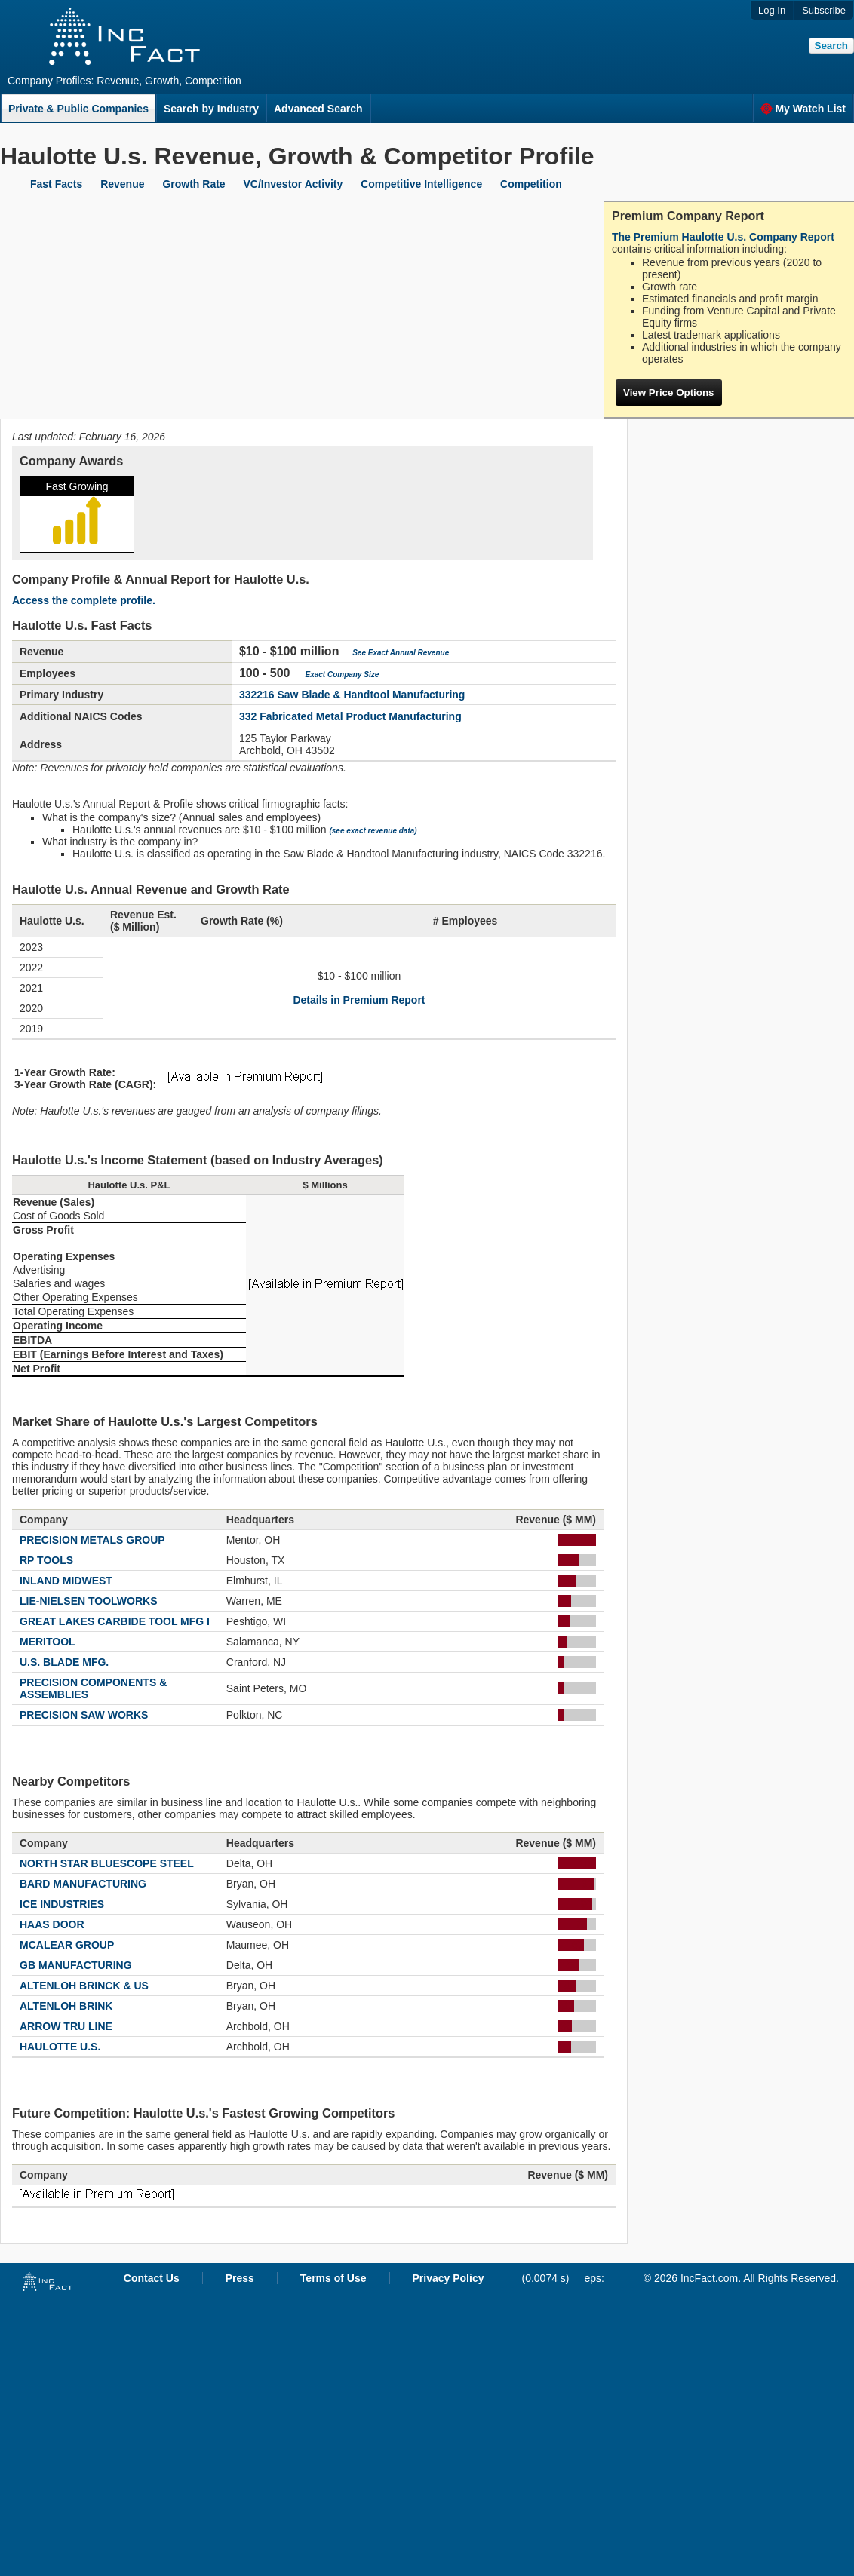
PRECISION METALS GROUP (92, 1540)
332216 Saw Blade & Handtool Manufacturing (352, 694)
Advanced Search (318, 109)
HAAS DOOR (52, 1924)
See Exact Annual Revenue (400, 653)
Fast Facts (56, 184)
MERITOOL (47, 1642)
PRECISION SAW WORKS (84, 1715)
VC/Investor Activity (293, 184)
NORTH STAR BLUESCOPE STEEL (107, 1863)
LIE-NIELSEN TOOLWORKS (89, 1601)
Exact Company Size (342, 674)
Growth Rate (193, 184)
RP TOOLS (46, 1560)
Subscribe (824, 10)
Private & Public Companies (78, 109)
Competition (531, 184)
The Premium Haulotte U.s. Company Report (723, 237)
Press (240, 2278)
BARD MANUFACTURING (83, 1884)
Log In (771, 10)
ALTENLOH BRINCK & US (84, 1986)
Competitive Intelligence (421, 184)
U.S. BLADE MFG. (64, 1662)
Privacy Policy (448, 2278)
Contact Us (152, 2278)
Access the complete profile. (83, 600)
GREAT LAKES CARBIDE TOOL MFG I (115, 1621)
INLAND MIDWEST (66, 1581)
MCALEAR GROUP (67, 1945)
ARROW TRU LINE (66, 2026)
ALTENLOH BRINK (66, 2006)
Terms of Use (333, 2278)
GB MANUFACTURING (76, 1965)
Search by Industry (211, 109)
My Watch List (803, 109)
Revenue (122, 184)
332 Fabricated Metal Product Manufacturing (350, 716)
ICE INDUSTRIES (62, 1904)
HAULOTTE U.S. (60, 2047)
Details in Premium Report (359, 1000)
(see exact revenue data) (372, 830)
